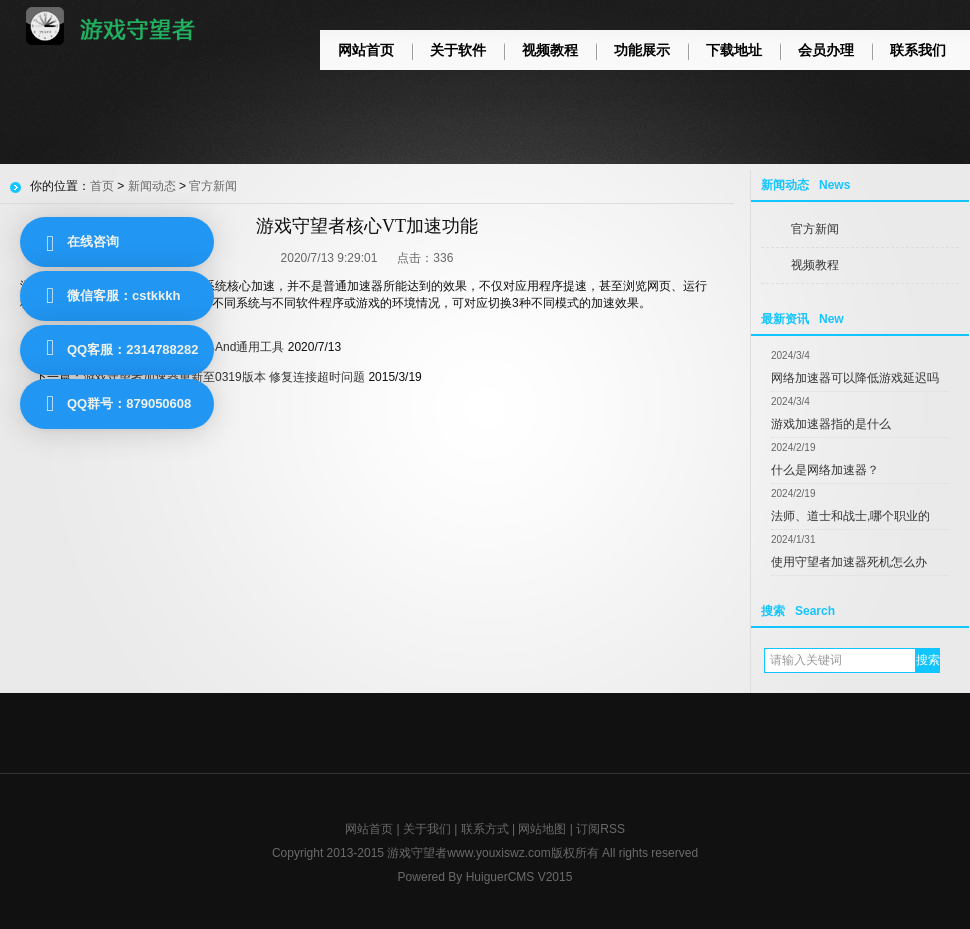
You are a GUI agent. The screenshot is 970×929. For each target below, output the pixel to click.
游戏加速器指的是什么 (831, 424)
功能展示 (642, 50)
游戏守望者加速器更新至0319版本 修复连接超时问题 (224, 377)
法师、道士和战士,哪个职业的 (850, 516)
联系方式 (485, 829)
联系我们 (918, 50)
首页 (102, 186)
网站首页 (366, 50)
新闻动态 (152, 186)
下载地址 (734, 50)
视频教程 (550, 50)
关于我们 (427, 829)
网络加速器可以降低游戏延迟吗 (855, 378)
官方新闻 (815, 229)
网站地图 (542, 829)
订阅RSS (600, 829)
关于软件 (458, 50)
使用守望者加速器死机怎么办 (849, 562)
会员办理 (826, 50)
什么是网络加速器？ (825, 470)
